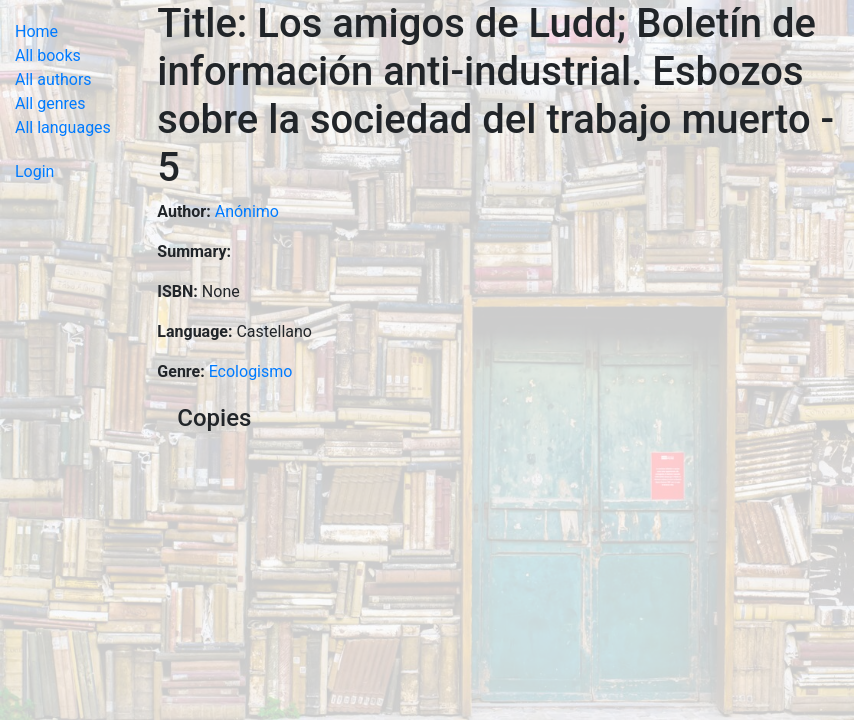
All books (48, 55)
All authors (53, 79)
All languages (63, 127)
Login (34, 171)
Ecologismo (251, 371)
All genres (50, 103)
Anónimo (247, 211)
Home (36, 31)
